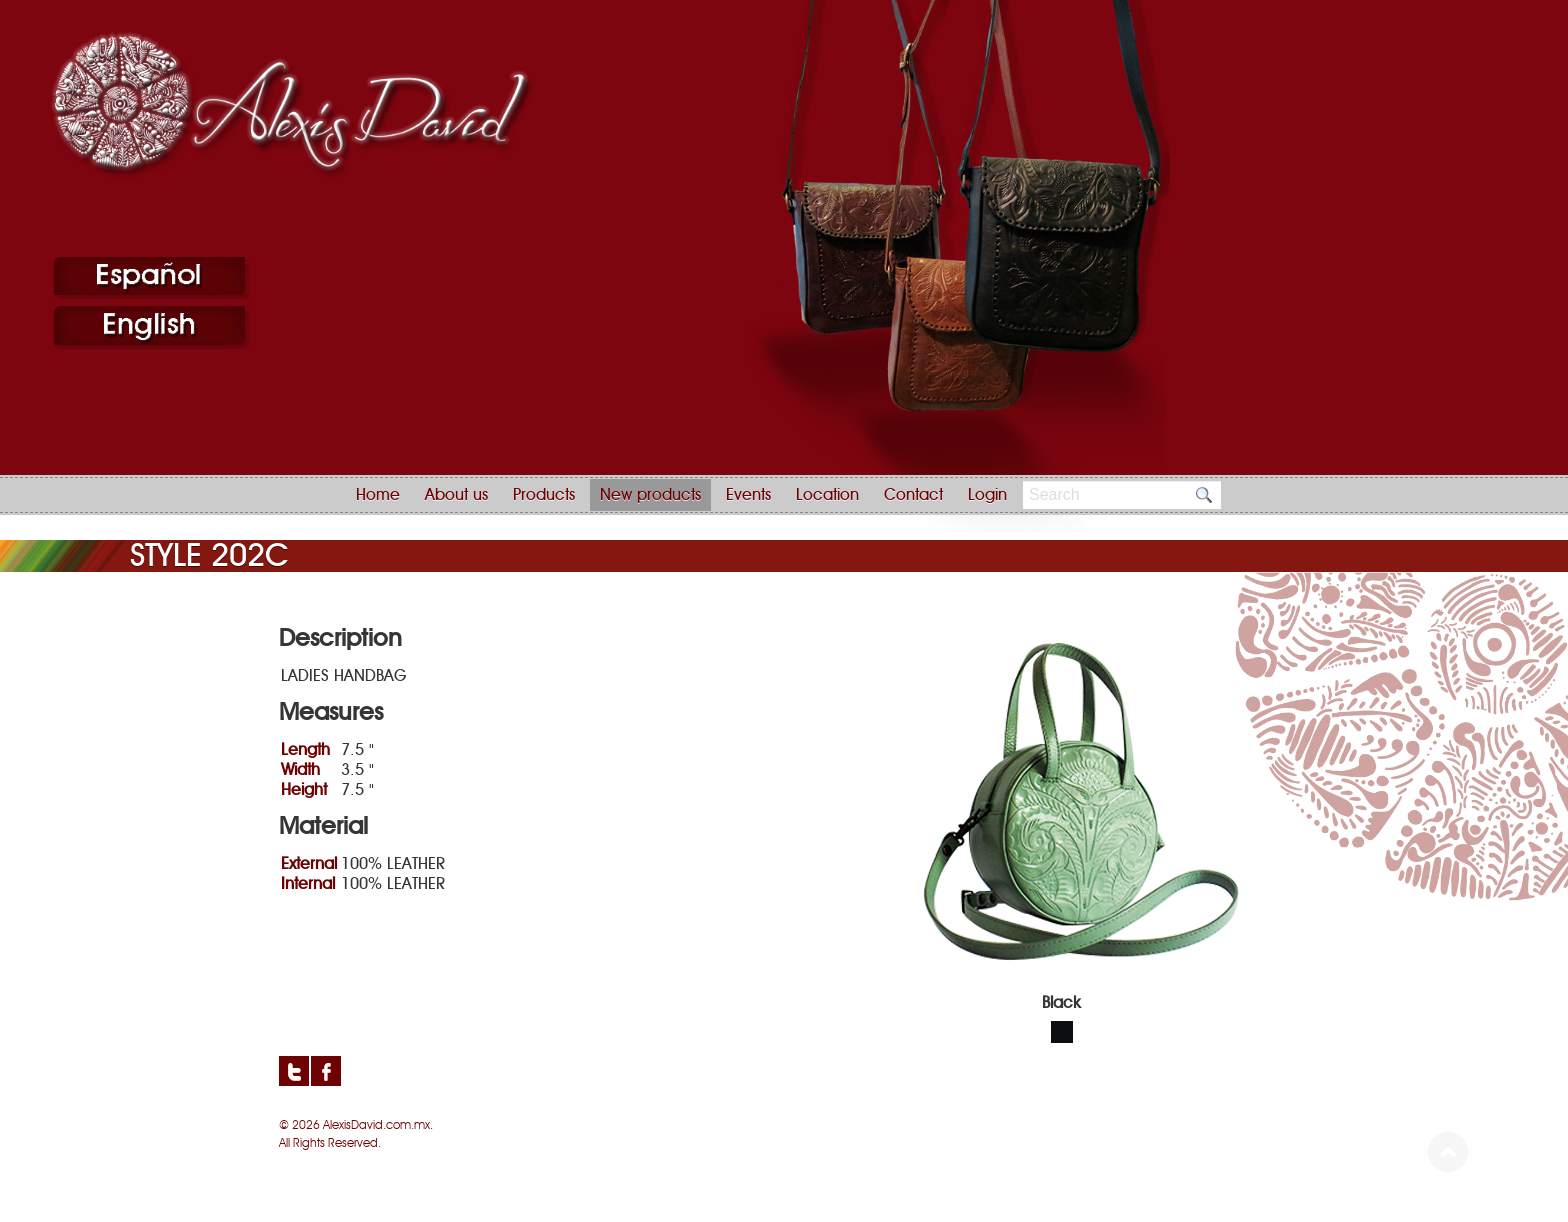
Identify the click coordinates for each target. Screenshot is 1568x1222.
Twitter (294, 1071)
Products (544, 495)
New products (650, 495)
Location (827, 495)
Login (987, 495)
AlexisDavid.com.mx (376, 1125)
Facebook (326, 1071)
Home (378, 495)
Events (748, 495)
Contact (913, 495)
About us (456, 495)
